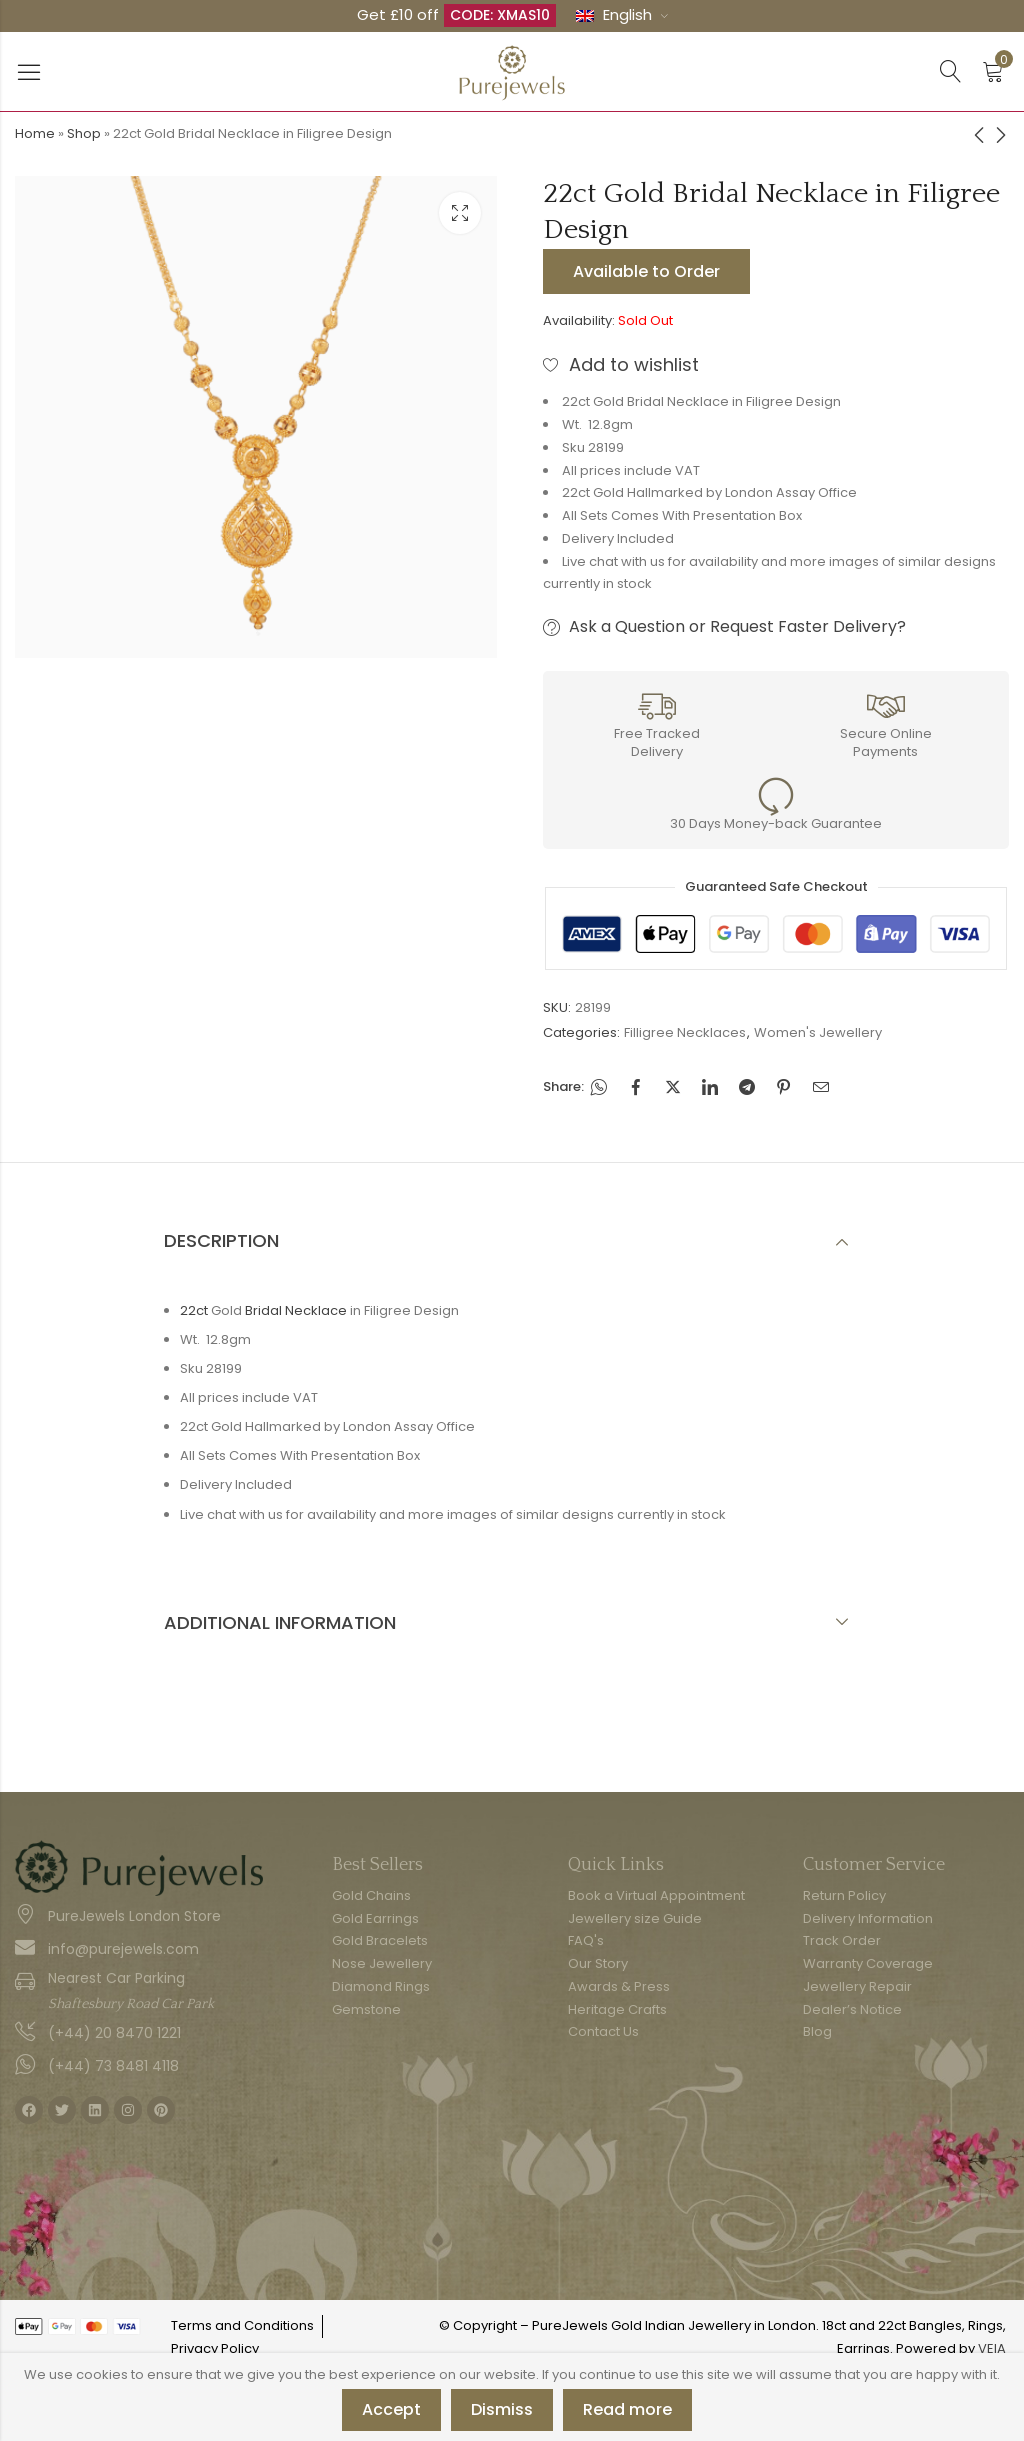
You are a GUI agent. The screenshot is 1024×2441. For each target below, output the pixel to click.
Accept (391, 2409)
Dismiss (502, 2409)
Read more (627, 2409)
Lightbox (460, 213)
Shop (84, 133)
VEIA (992, 2348)
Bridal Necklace (296, 1310)
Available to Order (646, 271)
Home (35, 133)
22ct (194, 1310)
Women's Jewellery (818, 1032)
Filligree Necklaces (685, 1032)
